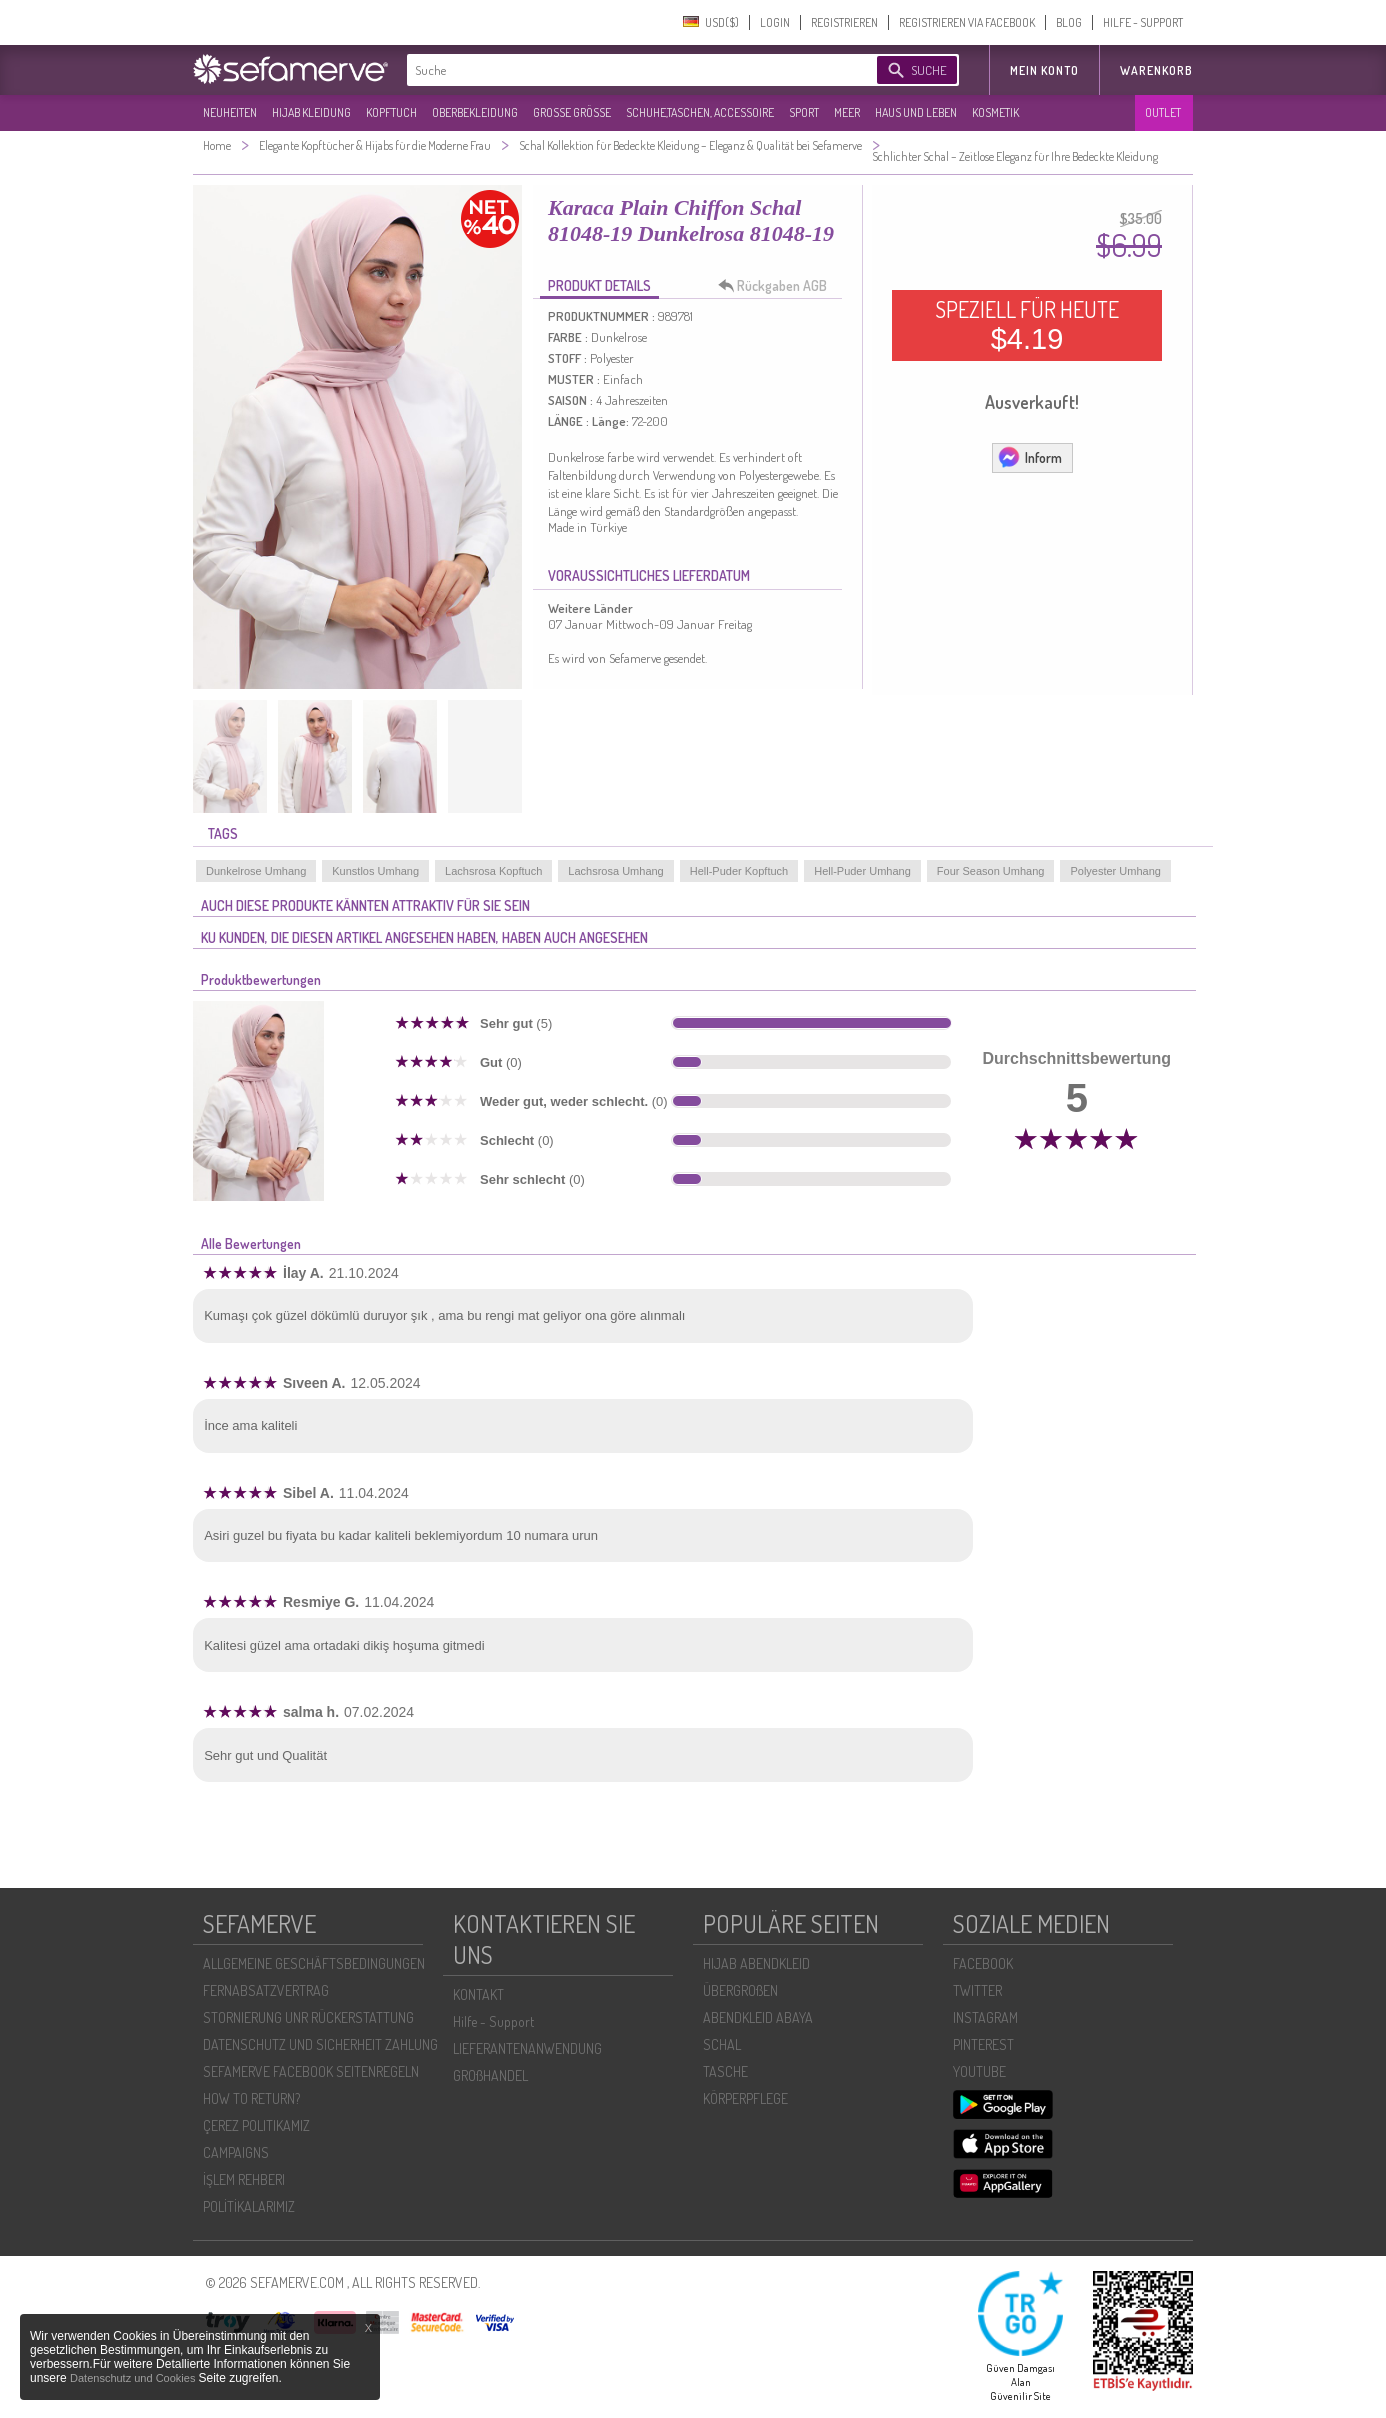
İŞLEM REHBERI (244, 2179)
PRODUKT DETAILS (599, 285)
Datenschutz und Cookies (134, 2378)
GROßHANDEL (490, 2075)
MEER (847, 112)
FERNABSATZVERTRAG (266, 1990)
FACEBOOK (983, 1963)
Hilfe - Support (493, 2021)
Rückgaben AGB (778, 286)
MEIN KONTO (1044, 70)
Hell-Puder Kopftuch (739, 871)
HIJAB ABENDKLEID (756, 1963)
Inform (1029, 457)
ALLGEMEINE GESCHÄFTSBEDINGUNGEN (314, 1963)
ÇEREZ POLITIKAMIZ (256, 2125)
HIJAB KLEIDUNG (311, 112)
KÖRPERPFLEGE (745, 2098)
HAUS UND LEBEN (916, 112)
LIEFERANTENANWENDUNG (527, 2048)
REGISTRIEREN (844, 22)
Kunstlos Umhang (375, 871)
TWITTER (977, 1990)
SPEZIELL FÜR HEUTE (1027, 325)
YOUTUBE (979, 2071)
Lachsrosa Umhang (615, 871)
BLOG (1069, 22)
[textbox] (625, 70)
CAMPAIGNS (236, 2152)
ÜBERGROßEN (740, 1990)
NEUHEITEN (230, 112)
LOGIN (775, 22)
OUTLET (1163, 112)
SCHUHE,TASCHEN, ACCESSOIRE (700, 112)
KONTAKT (478, 1994)
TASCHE (725, 2071)
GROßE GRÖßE (572, 112)
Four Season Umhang (991, 871)
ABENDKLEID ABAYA (758, 2017)
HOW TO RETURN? (251, 2098)
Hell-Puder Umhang (862, 871)
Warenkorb (1156, 70)
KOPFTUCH (391, 112)
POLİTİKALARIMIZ (249, 2206)
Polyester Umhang (1115, 871)
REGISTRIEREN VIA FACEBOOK (967, 22)
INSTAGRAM (985, 2017)
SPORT (804, 112)
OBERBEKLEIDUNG (475, 112)
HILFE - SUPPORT (1143, 22)
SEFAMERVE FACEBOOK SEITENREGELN (311, 2071)
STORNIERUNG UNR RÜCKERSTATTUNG (308, 2017)
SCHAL (722, 2044)
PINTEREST (983, 2044)
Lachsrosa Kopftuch (493, 871)
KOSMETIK (995, 112)
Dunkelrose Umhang (256, 871)
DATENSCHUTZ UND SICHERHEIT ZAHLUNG (320, 2044)
